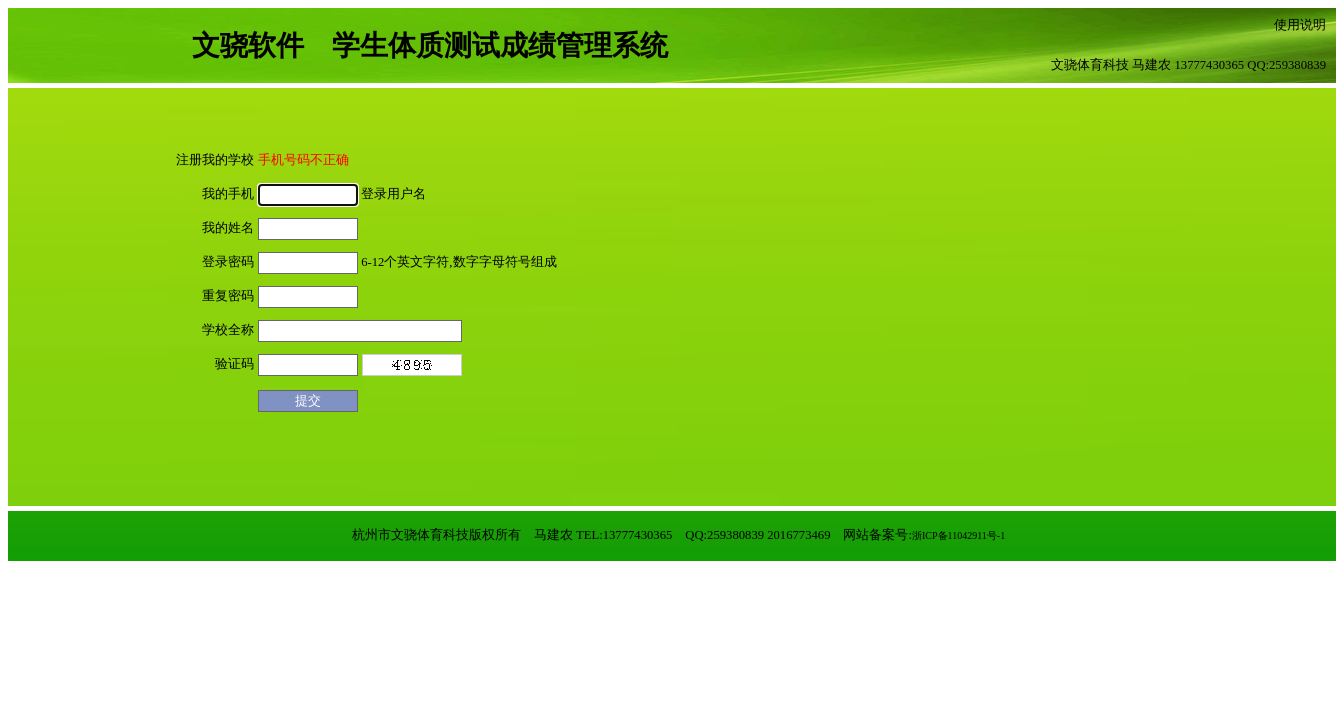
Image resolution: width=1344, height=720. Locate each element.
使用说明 (1300, 25)
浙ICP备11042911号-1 (958, 535)
